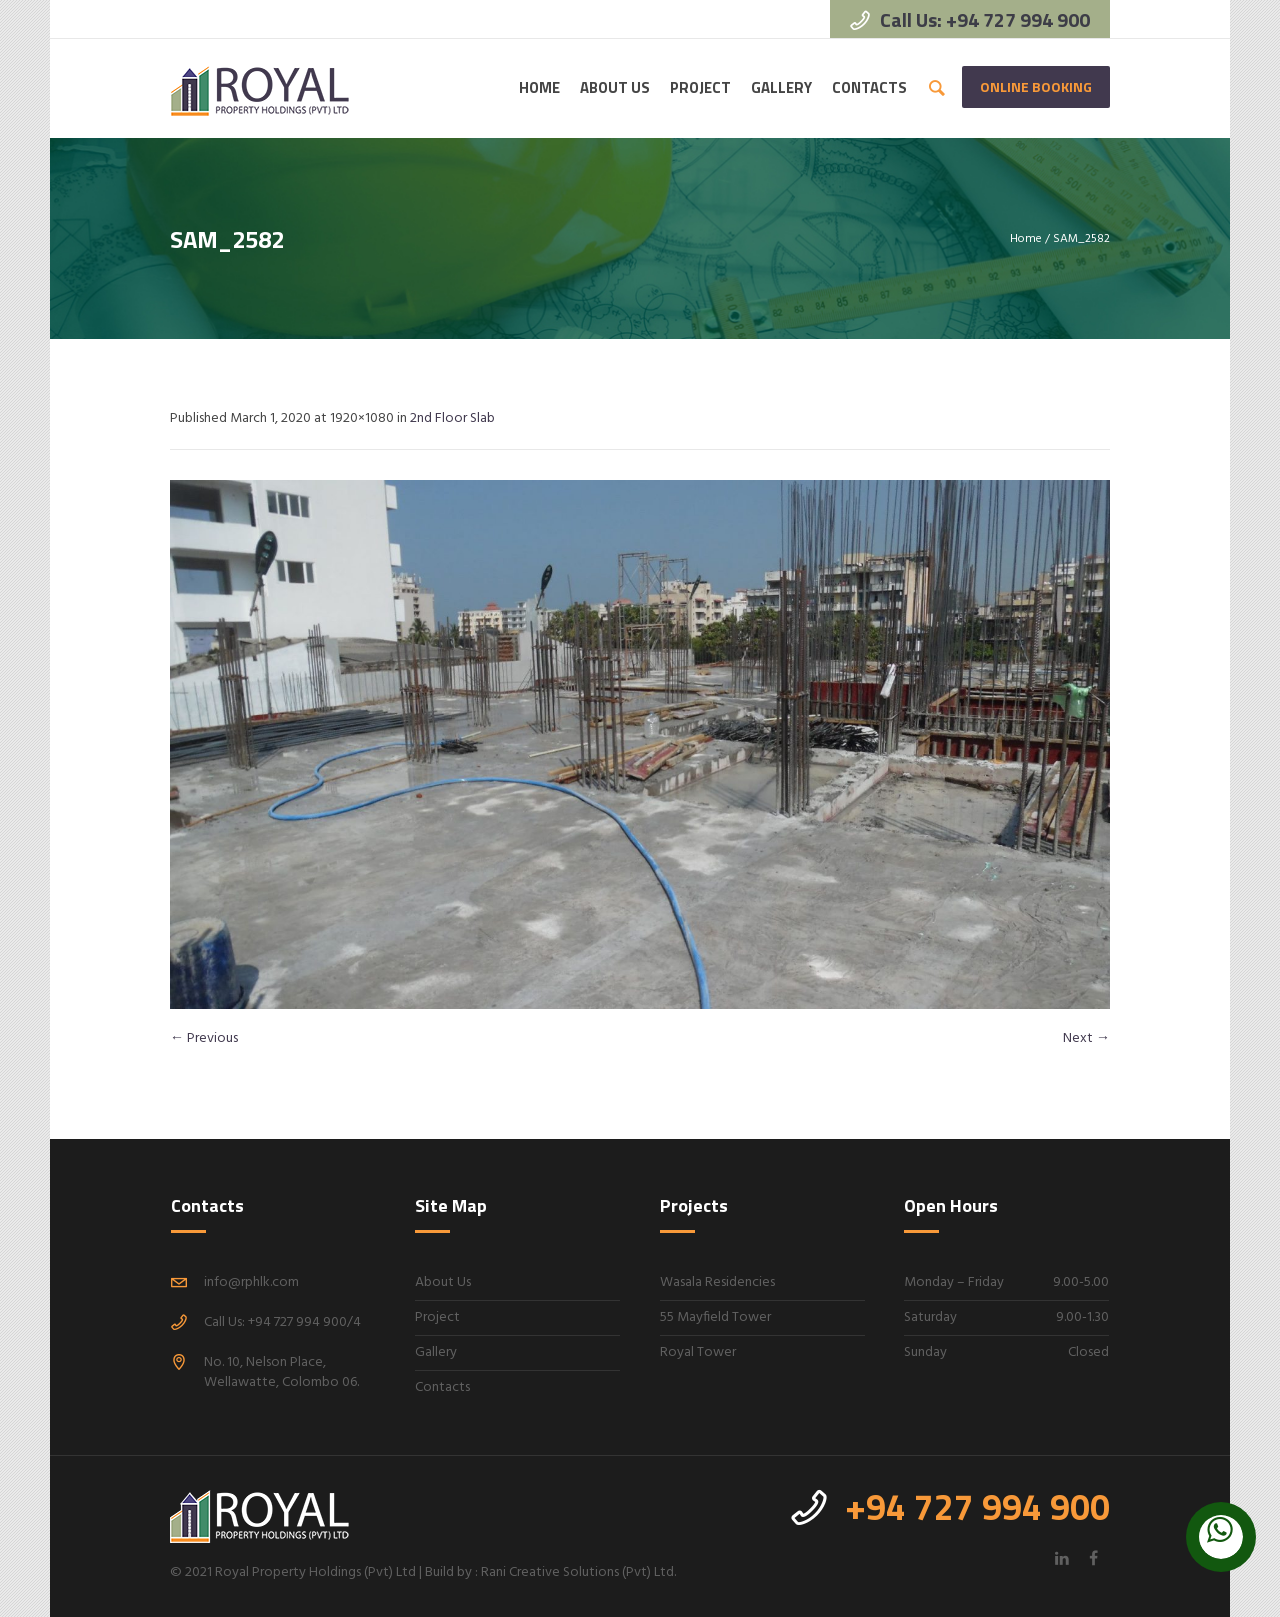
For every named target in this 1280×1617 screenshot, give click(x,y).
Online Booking (1036, 86)
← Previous (204, 1038)
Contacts (442, 1387)
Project (437, 1317)
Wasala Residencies (717, 1282)
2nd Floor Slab (452, 418)
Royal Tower (698, 1352)
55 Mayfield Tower (715, 1317)
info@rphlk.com (251, 1282)
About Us (443, 1282)
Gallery (436, 1352)
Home (1026, 239)
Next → (1086, 1038)
